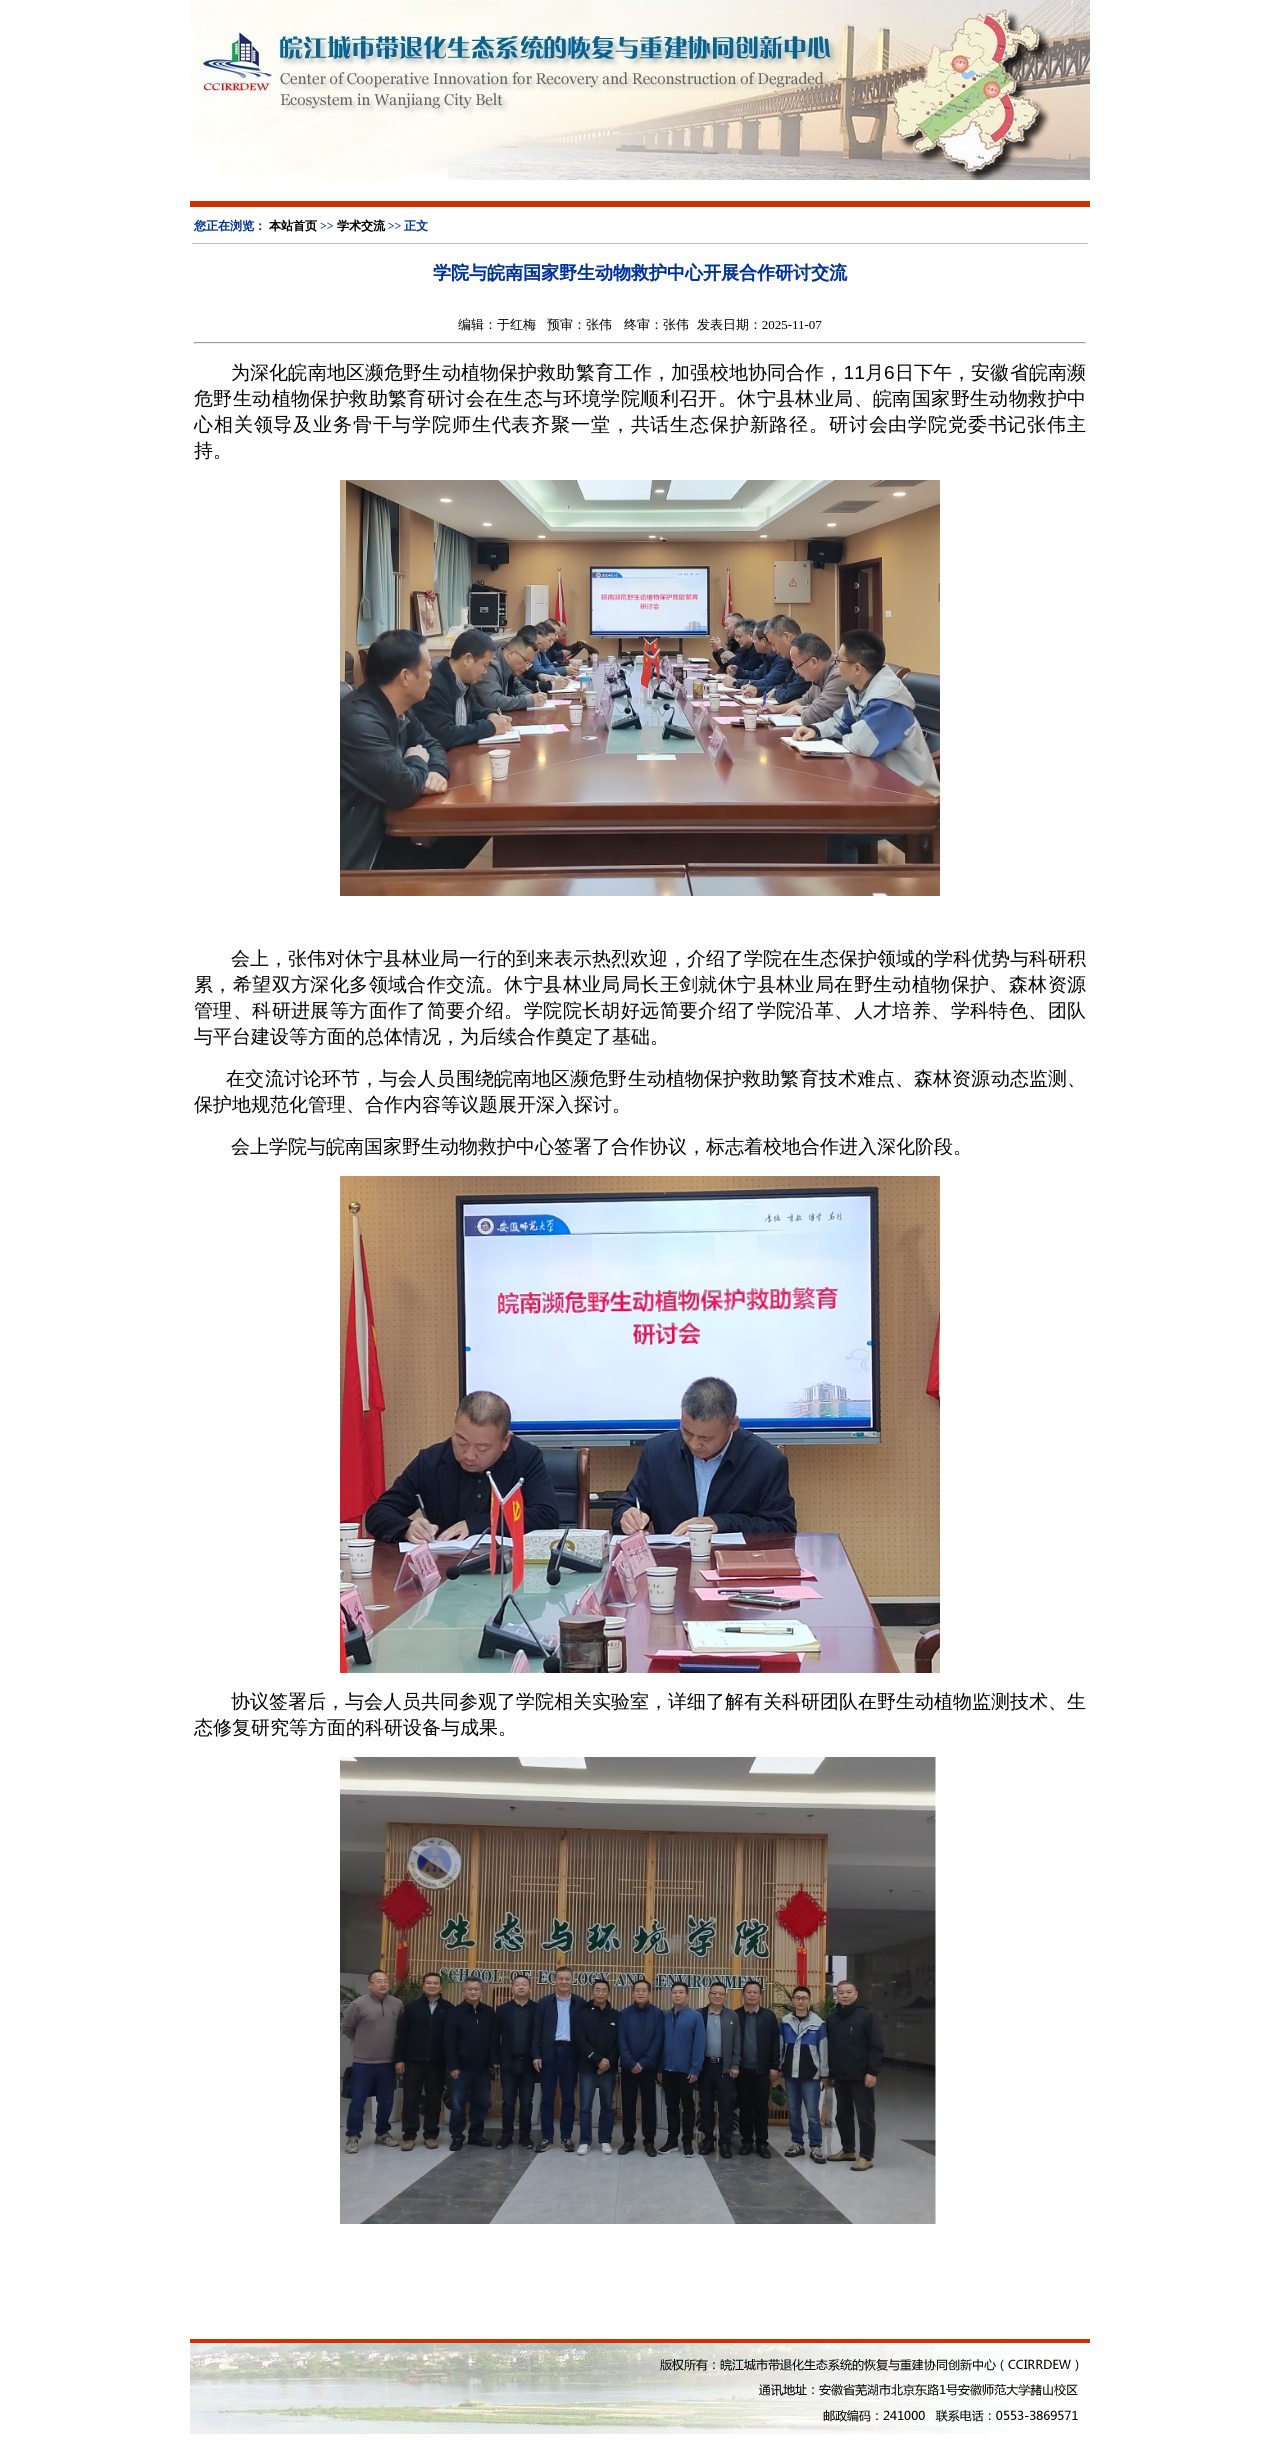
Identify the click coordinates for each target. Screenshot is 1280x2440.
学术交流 (361, 226)
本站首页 (293, 226)
